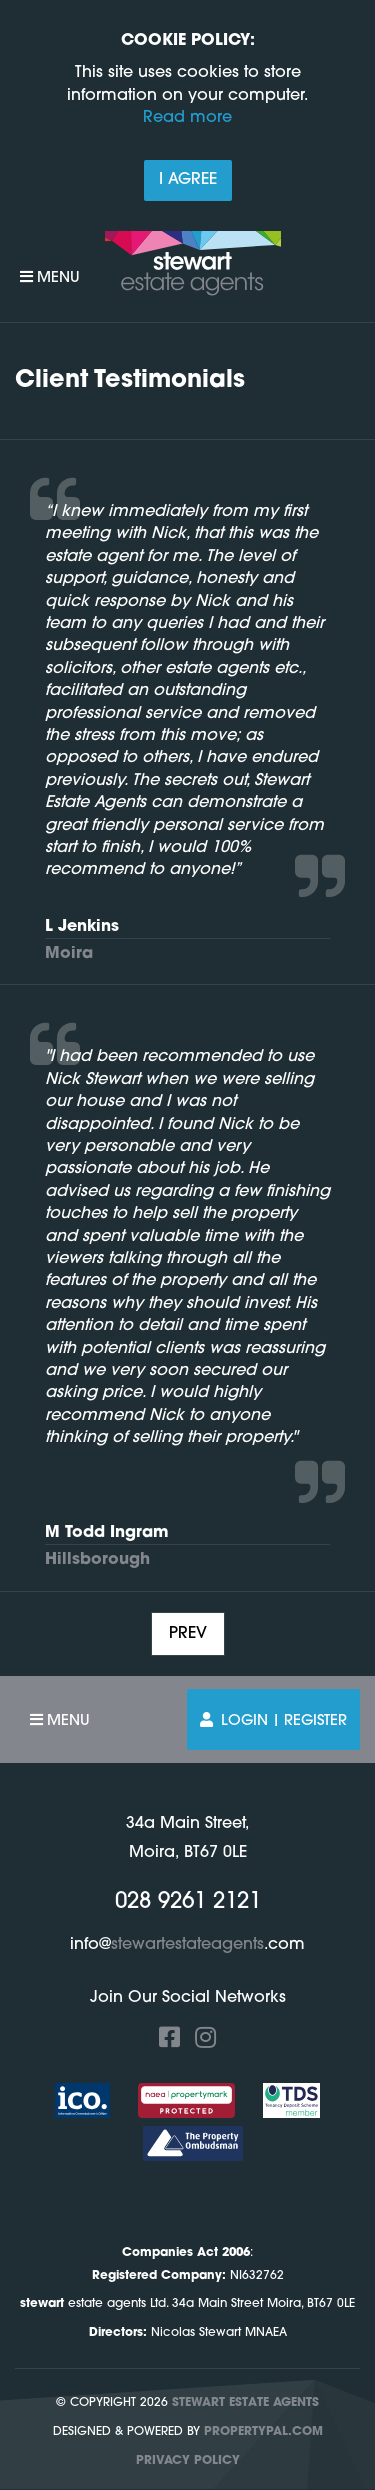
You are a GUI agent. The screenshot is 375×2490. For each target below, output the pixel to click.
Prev (188, 1634)
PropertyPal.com (263, 2432)
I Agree (188, 180)
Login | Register (273, 1720)
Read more (187, 118)
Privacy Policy (188, 2461)
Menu (50, 277)
